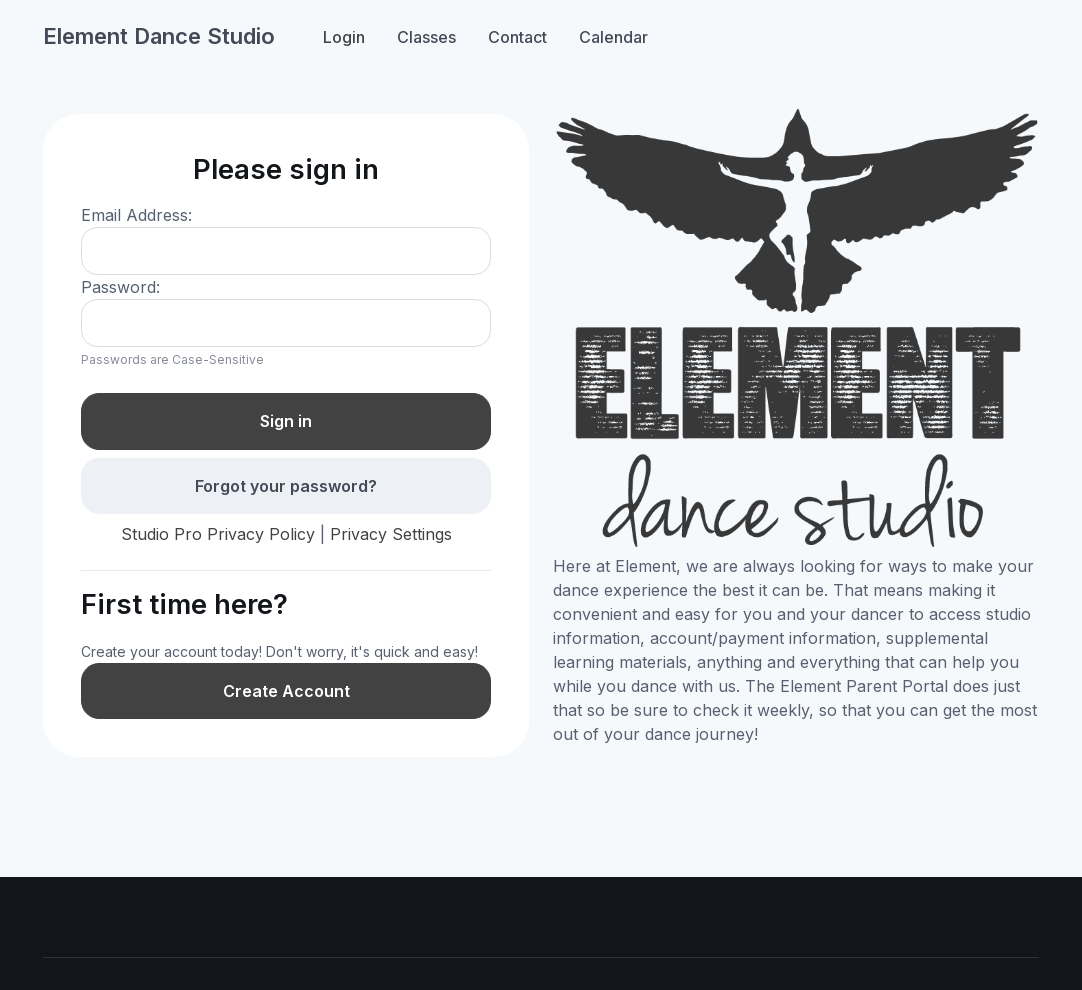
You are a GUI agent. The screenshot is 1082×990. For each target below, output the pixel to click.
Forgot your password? (286, 486)
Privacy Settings (391, 534)
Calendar (613, 37)
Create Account (286, 691)
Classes (426, 37)
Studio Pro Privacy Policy (218, 534)
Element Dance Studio (159, 36)
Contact (517, 37)
